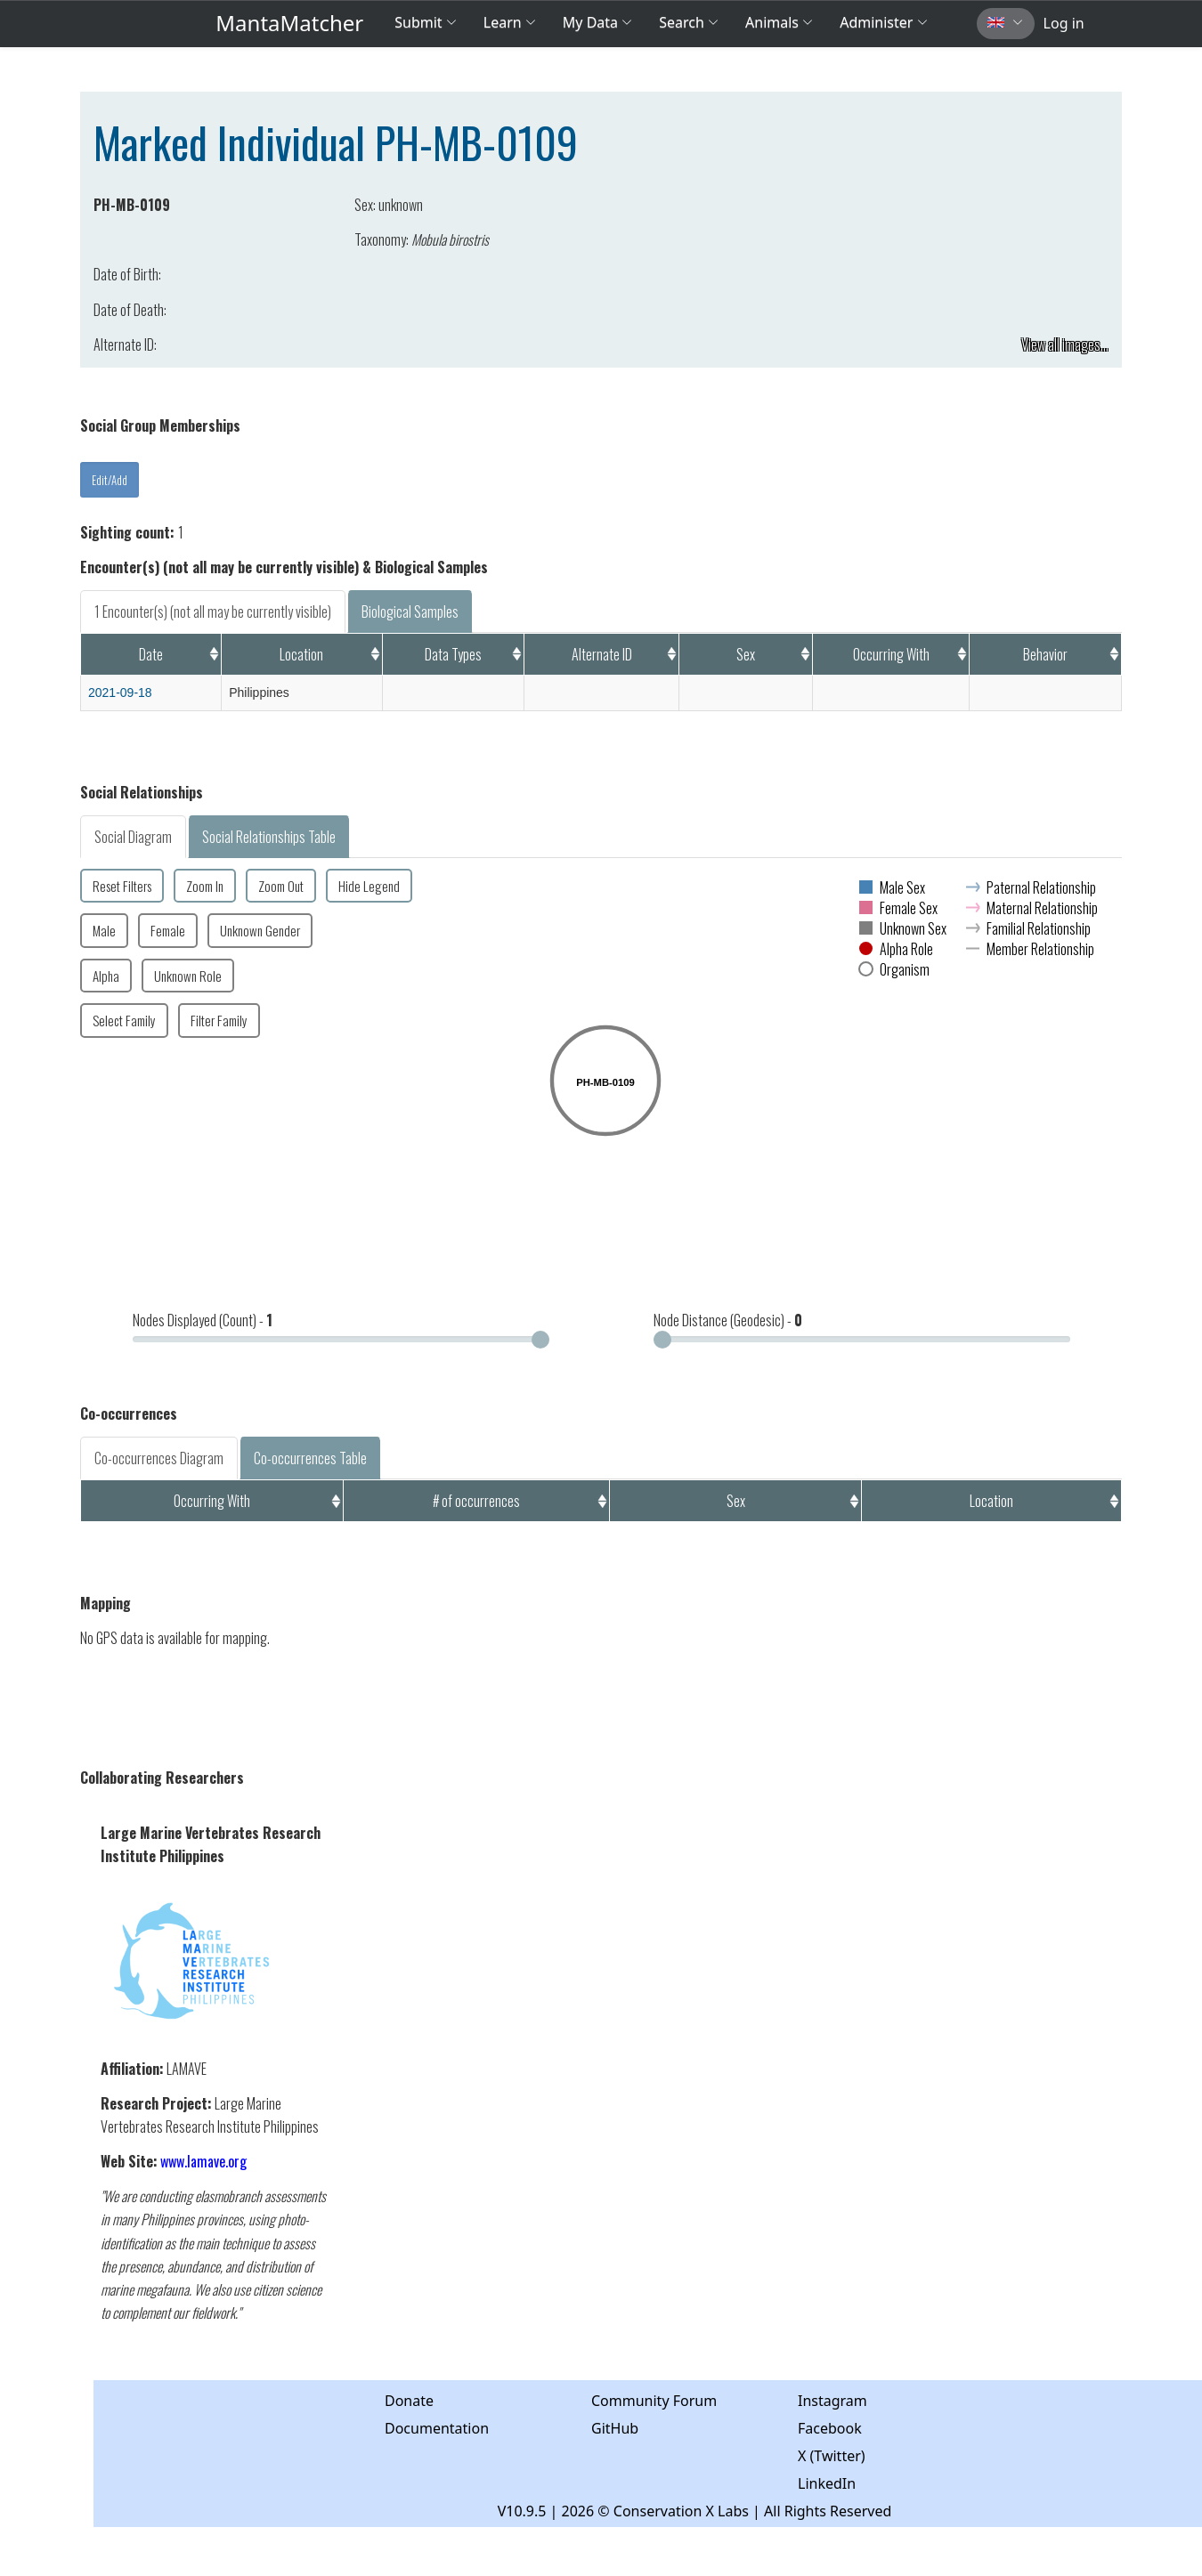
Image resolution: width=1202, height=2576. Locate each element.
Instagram (832, 2400)
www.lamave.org (203, 2161)
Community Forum (654, 2400)
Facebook (830, 2428)
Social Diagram (133, 836)
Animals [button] (779, 22)
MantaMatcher (289, 22)
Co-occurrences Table (310, 1458)
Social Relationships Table (269, 836)
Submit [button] (425, 22)
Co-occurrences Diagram (158, 1458)
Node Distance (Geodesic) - (728, 1320)
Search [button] (689, 22)
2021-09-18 (120, 692)
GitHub (614, 2428)
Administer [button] (883, 22)
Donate (409, 2400)
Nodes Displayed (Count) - (202, 1320)
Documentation (437, 2428)
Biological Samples (410, 611)
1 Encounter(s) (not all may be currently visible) (212, 611)
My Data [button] (597, 22)
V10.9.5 (522, 2511)
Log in (1064, 23)
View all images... (1065, 344)
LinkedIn (827, 2483)
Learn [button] (509, 22)
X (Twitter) (831, 2456)
